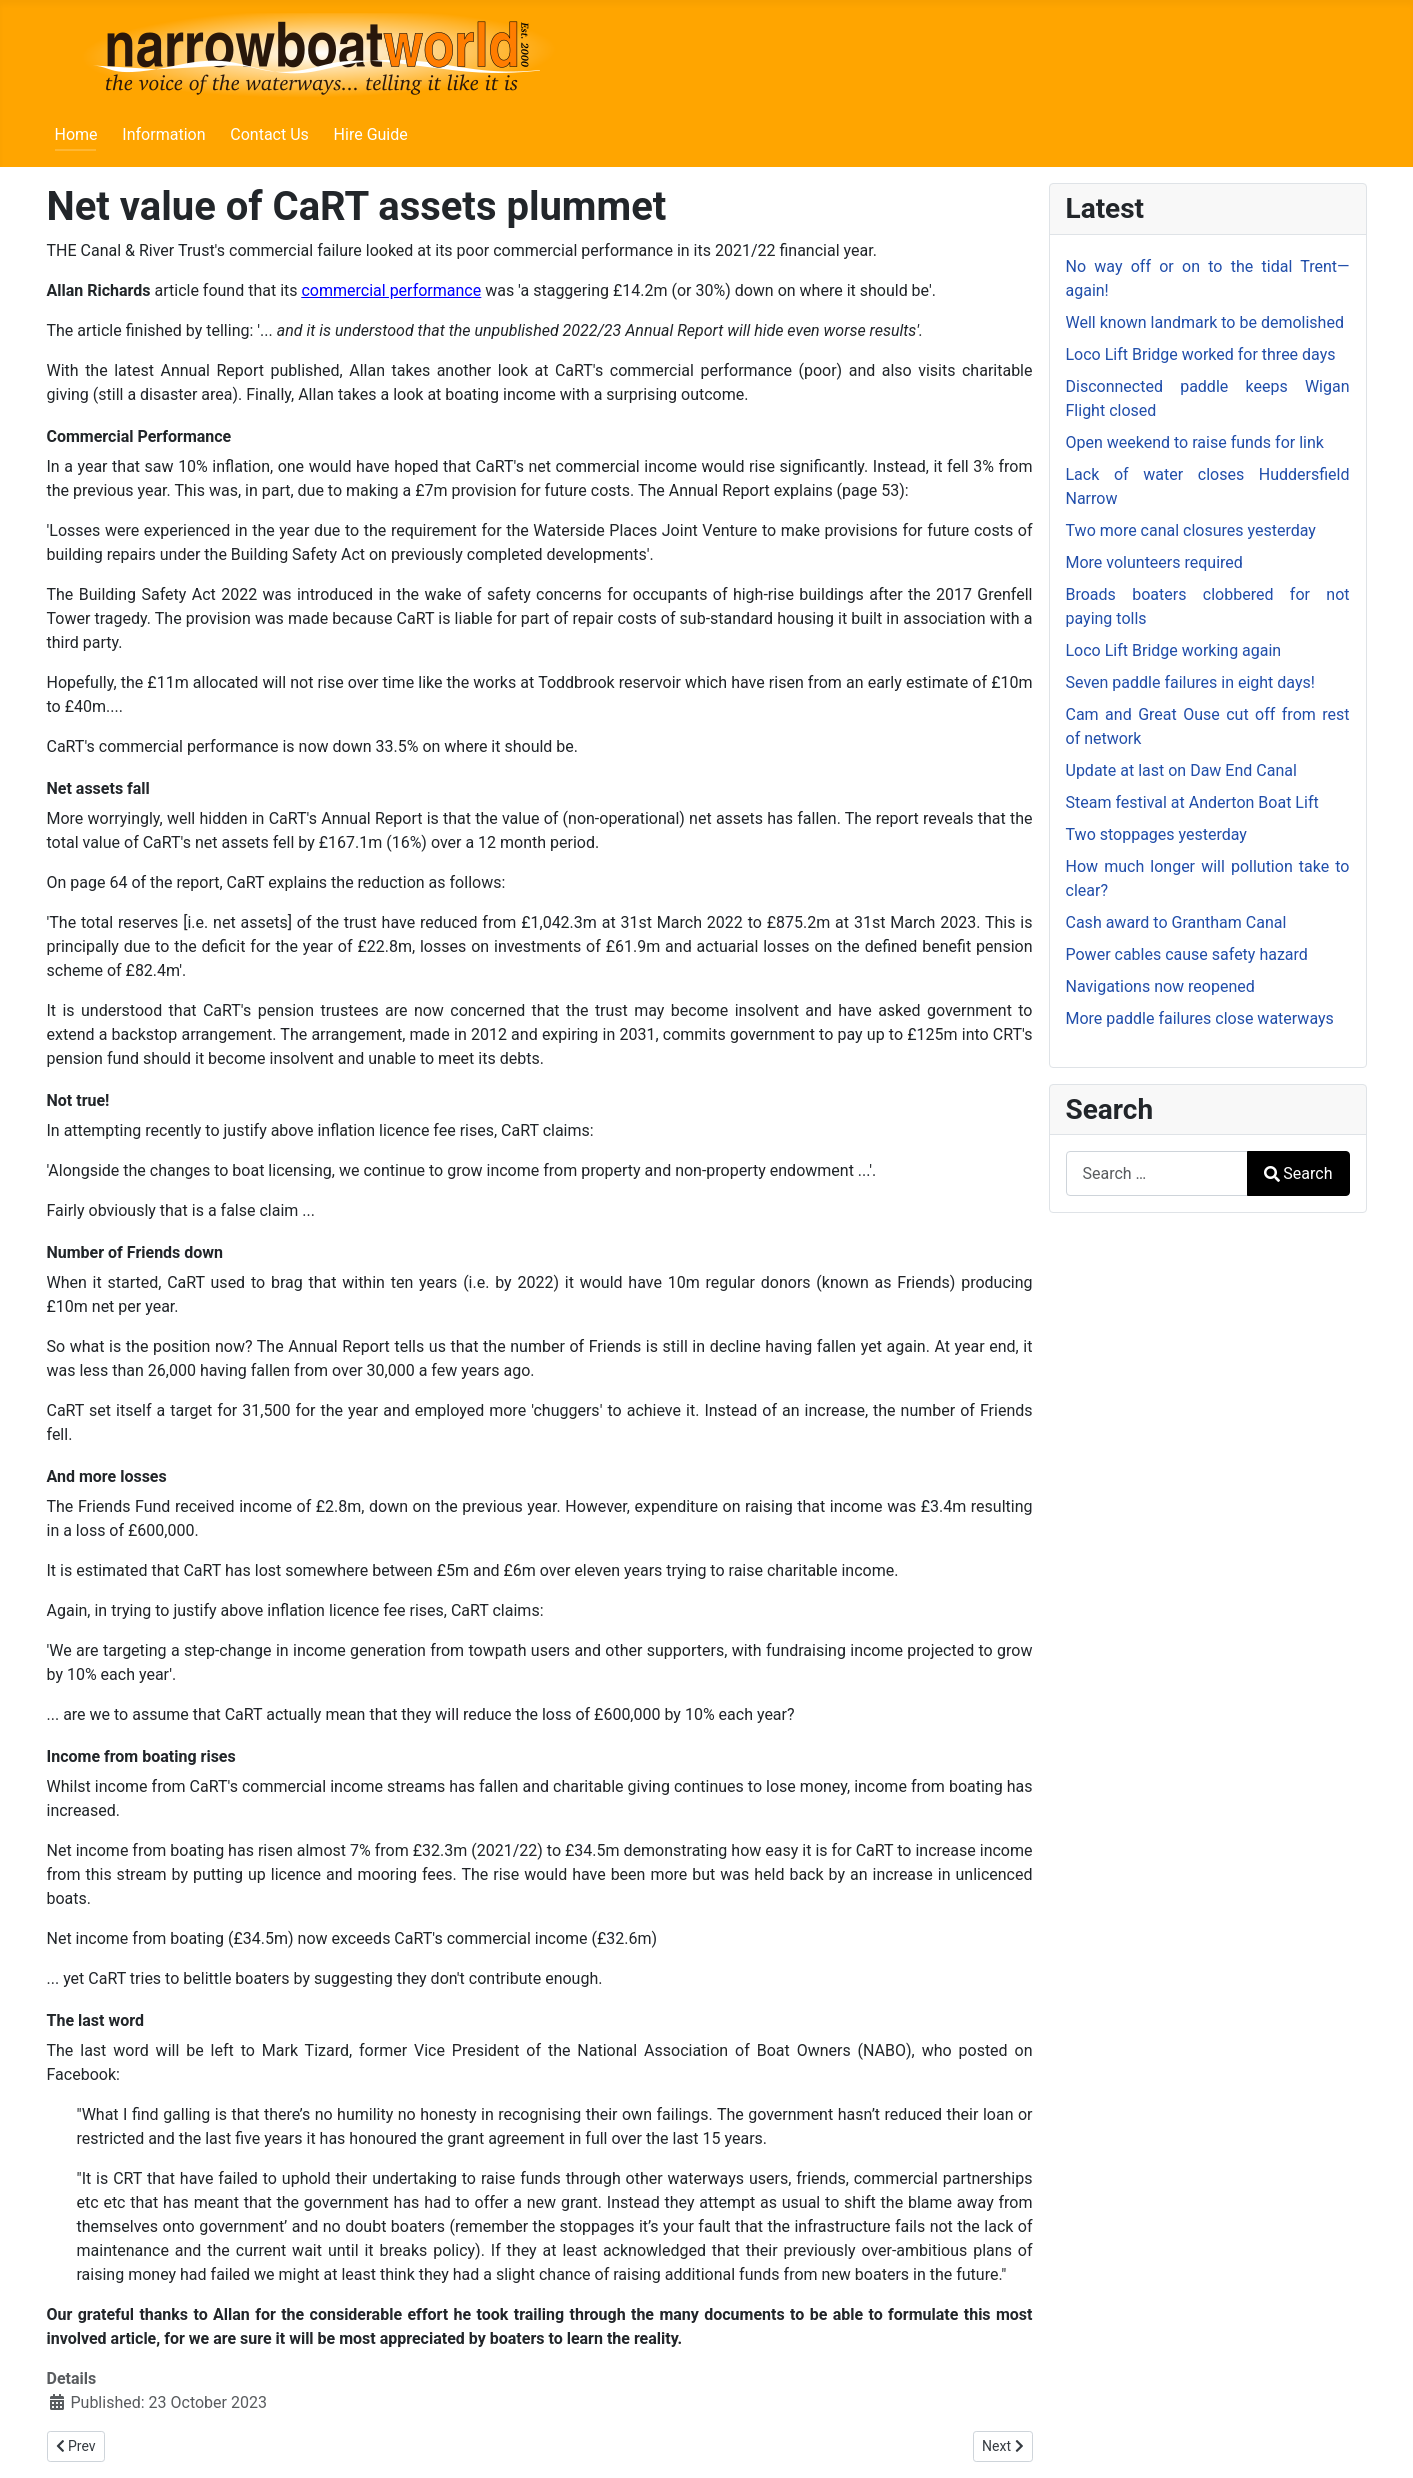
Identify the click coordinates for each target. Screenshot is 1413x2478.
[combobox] (1157, 1173)
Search (1298, 1173)
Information (163, 134)
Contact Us (269, 134)
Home (76, 134)
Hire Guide (371, 134)
